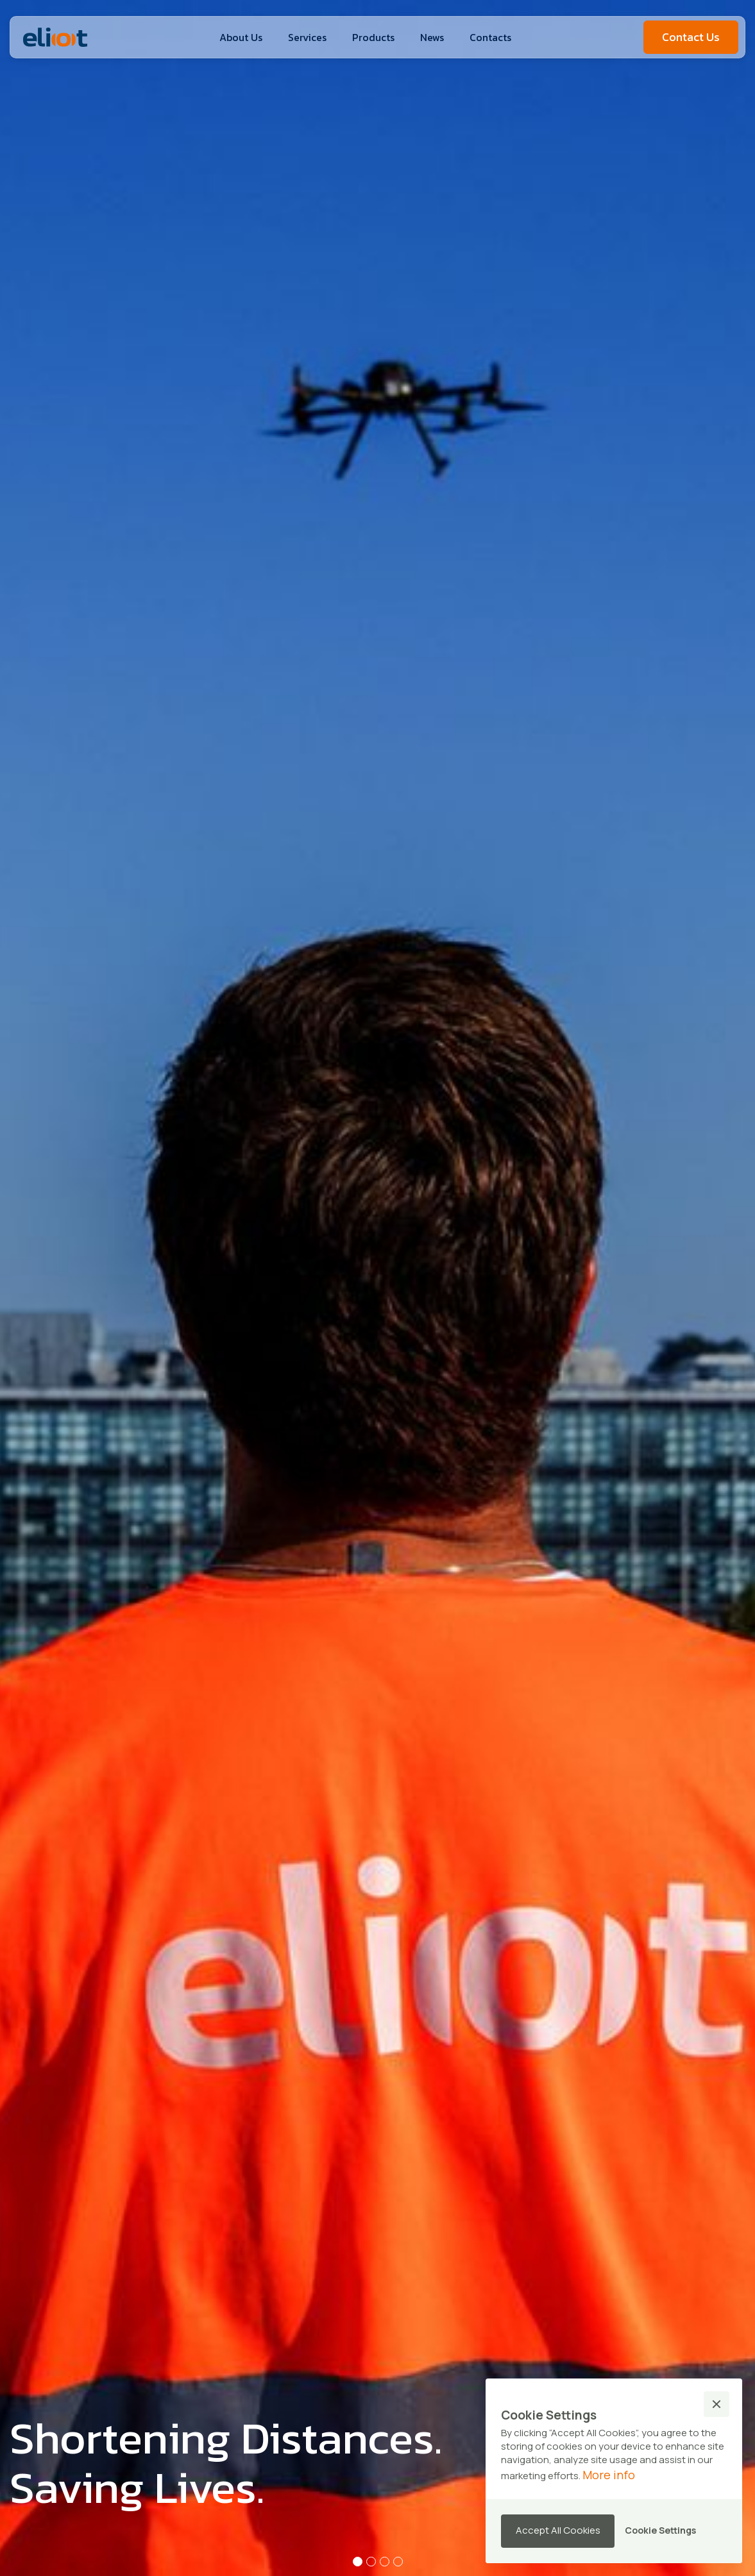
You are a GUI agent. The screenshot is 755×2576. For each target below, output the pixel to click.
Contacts (490, 37)
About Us (240, 37)
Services (307, 37)
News (432, 37)
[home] (55, 37)
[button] (373, 37)
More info (608, 2474)
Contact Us (691, 37)
